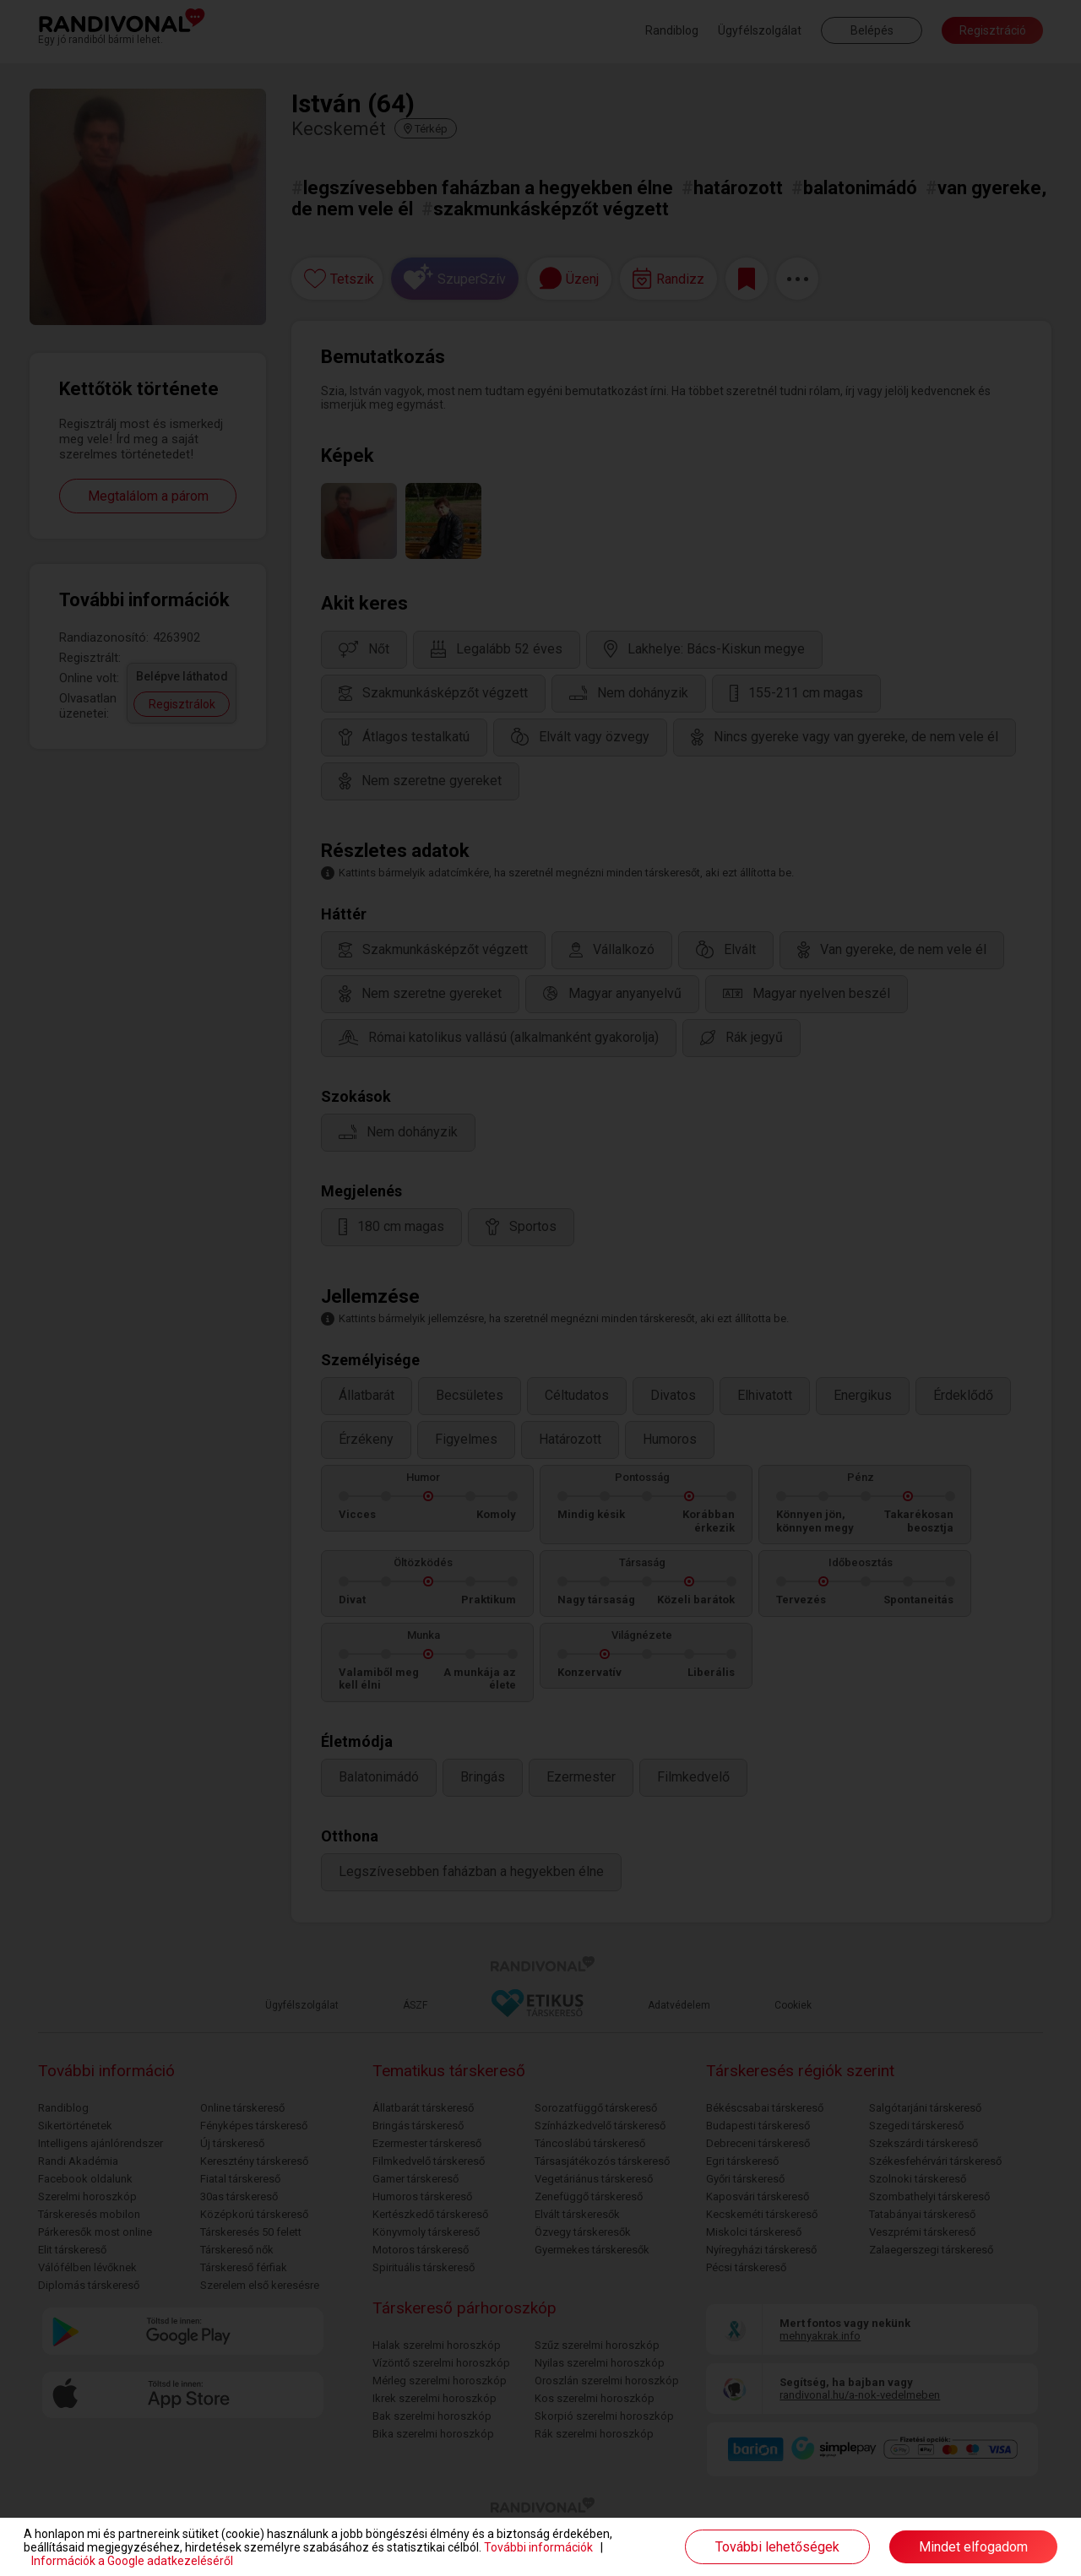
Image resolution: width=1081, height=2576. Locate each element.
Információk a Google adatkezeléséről (132, 2561)
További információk (538, 2547)
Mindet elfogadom (973, 2547)
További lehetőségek (777, 2547)
